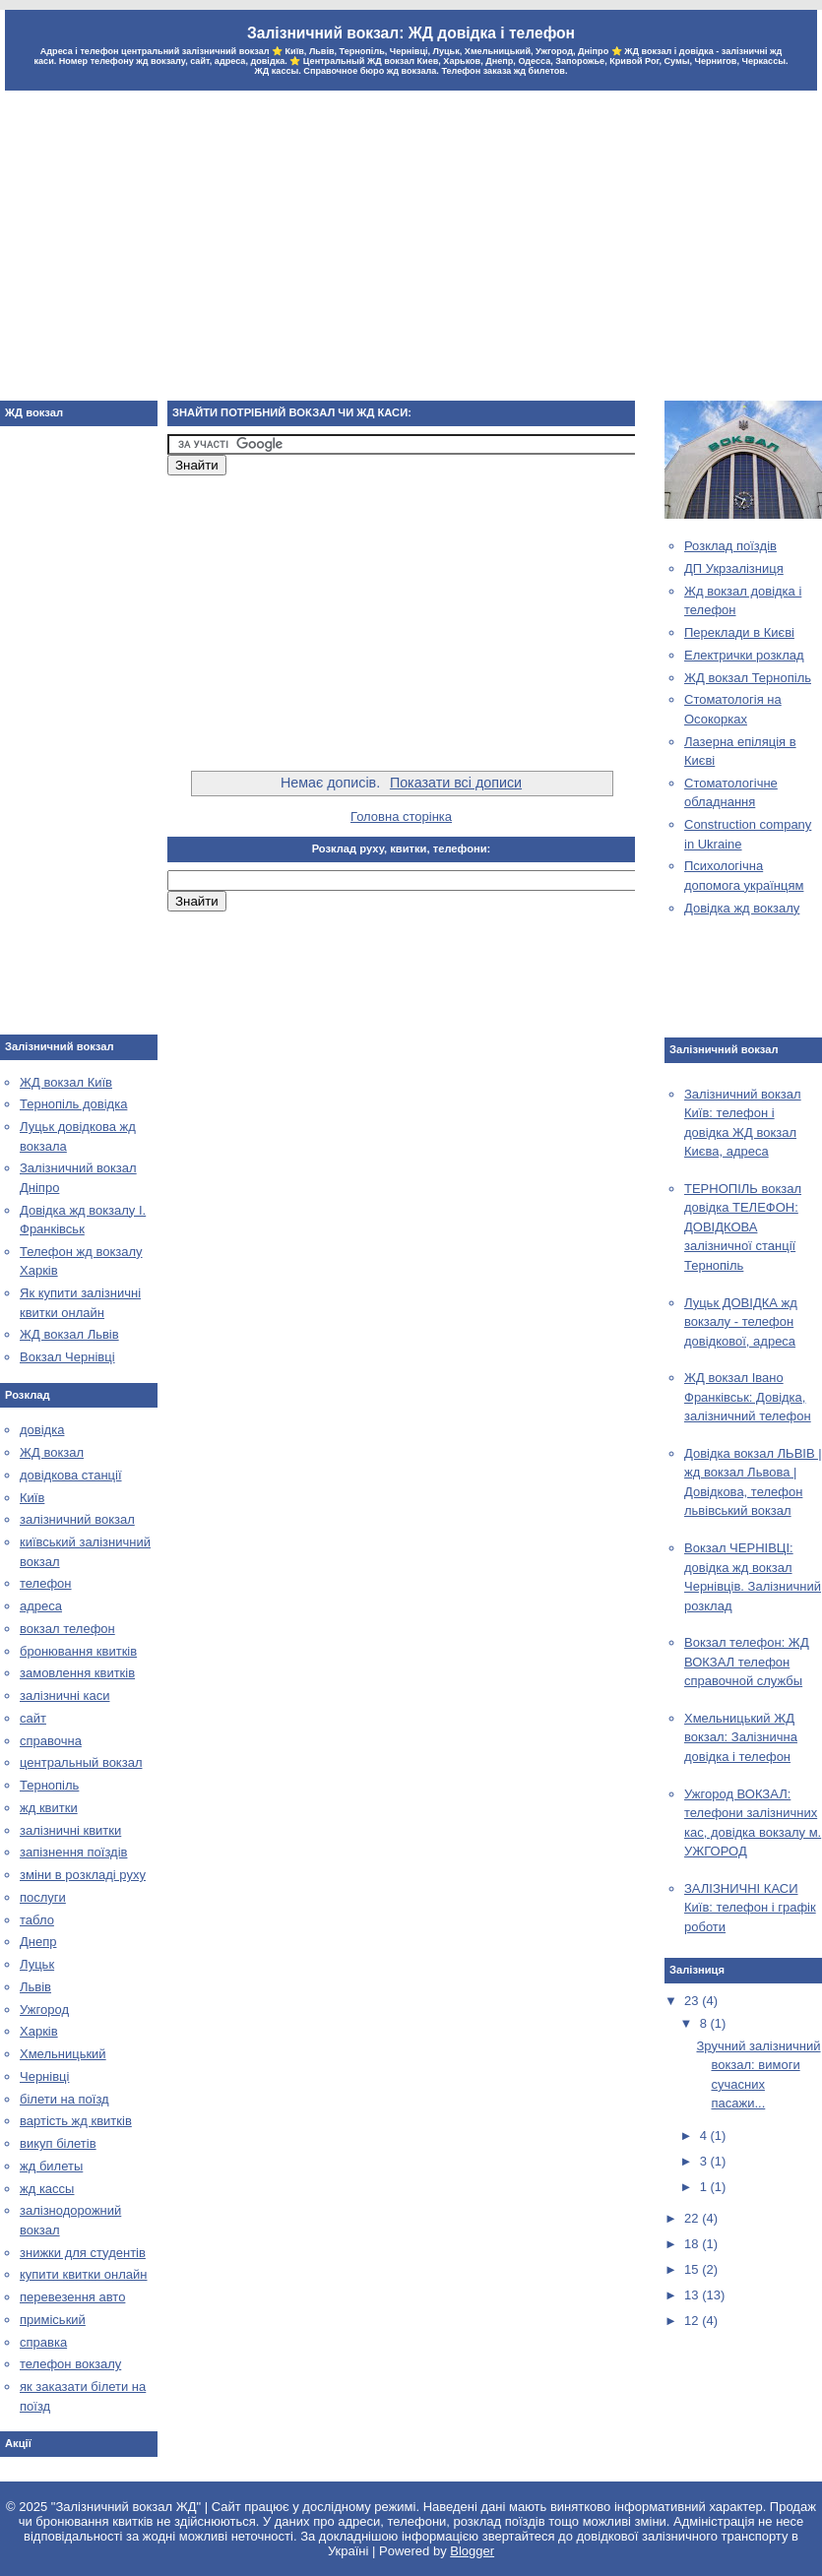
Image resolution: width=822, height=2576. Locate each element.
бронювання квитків (78, 1651)
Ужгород (44, 2009)
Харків (39, 2031)
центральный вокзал (81, 1762)
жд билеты (51, 2166)
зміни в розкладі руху (83, 1874)
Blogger (472, 2551)
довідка (42, 1429)
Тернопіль (49, 1785)
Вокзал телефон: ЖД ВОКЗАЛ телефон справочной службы (746, 1661)
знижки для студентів (83, 2252)
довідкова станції (71, 1475)
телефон (46, 1583)
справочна (51, 1740)
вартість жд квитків (76, 2120)
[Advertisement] (411, 248)
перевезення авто (72, 2297)
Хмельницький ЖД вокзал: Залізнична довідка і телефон (740, 1737)
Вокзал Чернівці (67, 1357)
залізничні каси (64, 1695)
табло (37, 1920)
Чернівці (44, 2076)
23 (693, 2000)
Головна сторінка (401, 816)
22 (693, 2218)
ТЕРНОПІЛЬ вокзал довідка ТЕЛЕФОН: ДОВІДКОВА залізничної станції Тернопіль (742, 1227)
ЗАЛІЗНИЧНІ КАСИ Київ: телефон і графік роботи (750, 1907)
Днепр (38, 1941)
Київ (32, 1497)
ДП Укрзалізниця (734, 568)
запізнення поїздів (73, 1852)
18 (693, 2243)
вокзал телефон (67, 1628)
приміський (53, 2319)
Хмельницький (63, 2053)
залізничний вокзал (77, 1519)
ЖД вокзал (52, 1452)
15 (693, 2269)
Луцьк (37, 1964)
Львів (35, 1986)
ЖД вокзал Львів (69, 1334)
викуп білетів (58, 2143)
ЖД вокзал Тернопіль (747, 677)
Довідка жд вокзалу (741, 908)
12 (693, 2320)
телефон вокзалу (70, 2363)
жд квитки (49, 1807)
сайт (33, 1718)
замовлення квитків (77, 1672)
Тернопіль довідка (73, 1104)
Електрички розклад (744, 655)
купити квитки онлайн (84, 2274)
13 (693, 2295)
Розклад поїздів (730, 545)
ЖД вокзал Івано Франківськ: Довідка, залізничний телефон (747, 1396)
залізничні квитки (70, 1830)
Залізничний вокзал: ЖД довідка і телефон (411, 33)
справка (43, 2342)
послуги (43, 1897)
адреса (41, 1606)
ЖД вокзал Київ (66, 1082)
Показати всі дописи (456, 782)
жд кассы (47, 2188)
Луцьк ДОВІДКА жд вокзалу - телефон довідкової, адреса (740, 1322)
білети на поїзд (64, 2099)
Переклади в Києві (739, 632)
